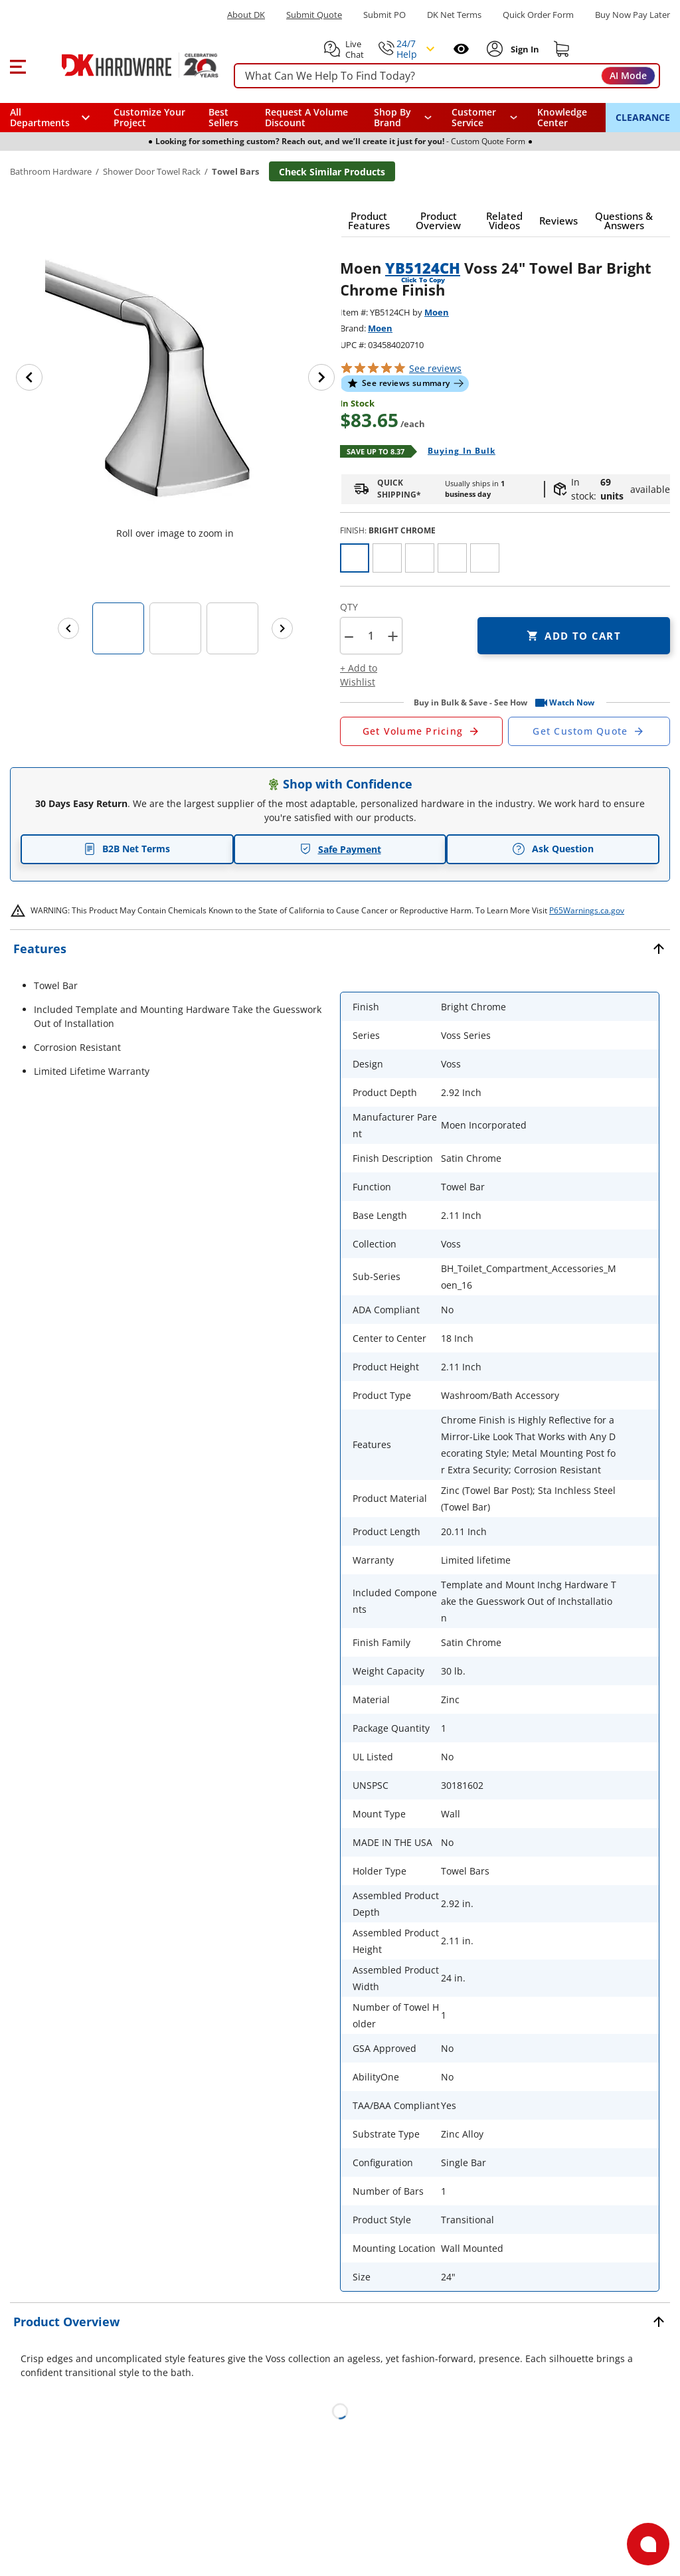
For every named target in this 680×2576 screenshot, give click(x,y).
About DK (246, 15)
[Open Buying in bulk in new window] (456, 451)
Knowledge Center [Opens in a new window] (562, 117)
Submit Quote (314, 15)
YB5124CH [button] (422, 268)
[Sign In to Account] (523, 49)
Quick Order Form (538, 15)
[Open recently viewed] (461, 49)
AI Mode (628, 75)
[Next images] (282, 628)
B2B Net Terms (127, 848)
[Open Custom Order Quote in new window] (589, 731)
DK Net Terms (454, 15)
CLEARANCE (643, 117)
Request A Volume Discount (306, 117)
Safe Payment (340, 849)
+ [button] (392, 636)
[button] (17, 65)
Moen (436, 312)
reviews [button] (435, 368)
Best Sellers (223, 117)
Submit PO (384, 15)
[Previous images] (68, 628)
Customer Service (474, 117)
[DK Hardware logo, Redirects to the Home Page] (125, 65)
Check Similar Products (332, 171)
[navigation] (485, 117)
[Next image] (321, 377)
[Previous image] (29, 377)
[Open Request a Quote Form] (421, 731)
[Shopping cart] (562, 49)
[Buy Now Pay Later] (632, 14)
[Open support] (648, 2544)
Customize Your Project (149, 117)
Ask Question (553, 849)
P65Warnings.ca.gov (586, 910)
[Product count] (370, 635)
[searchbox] (447, 76)
